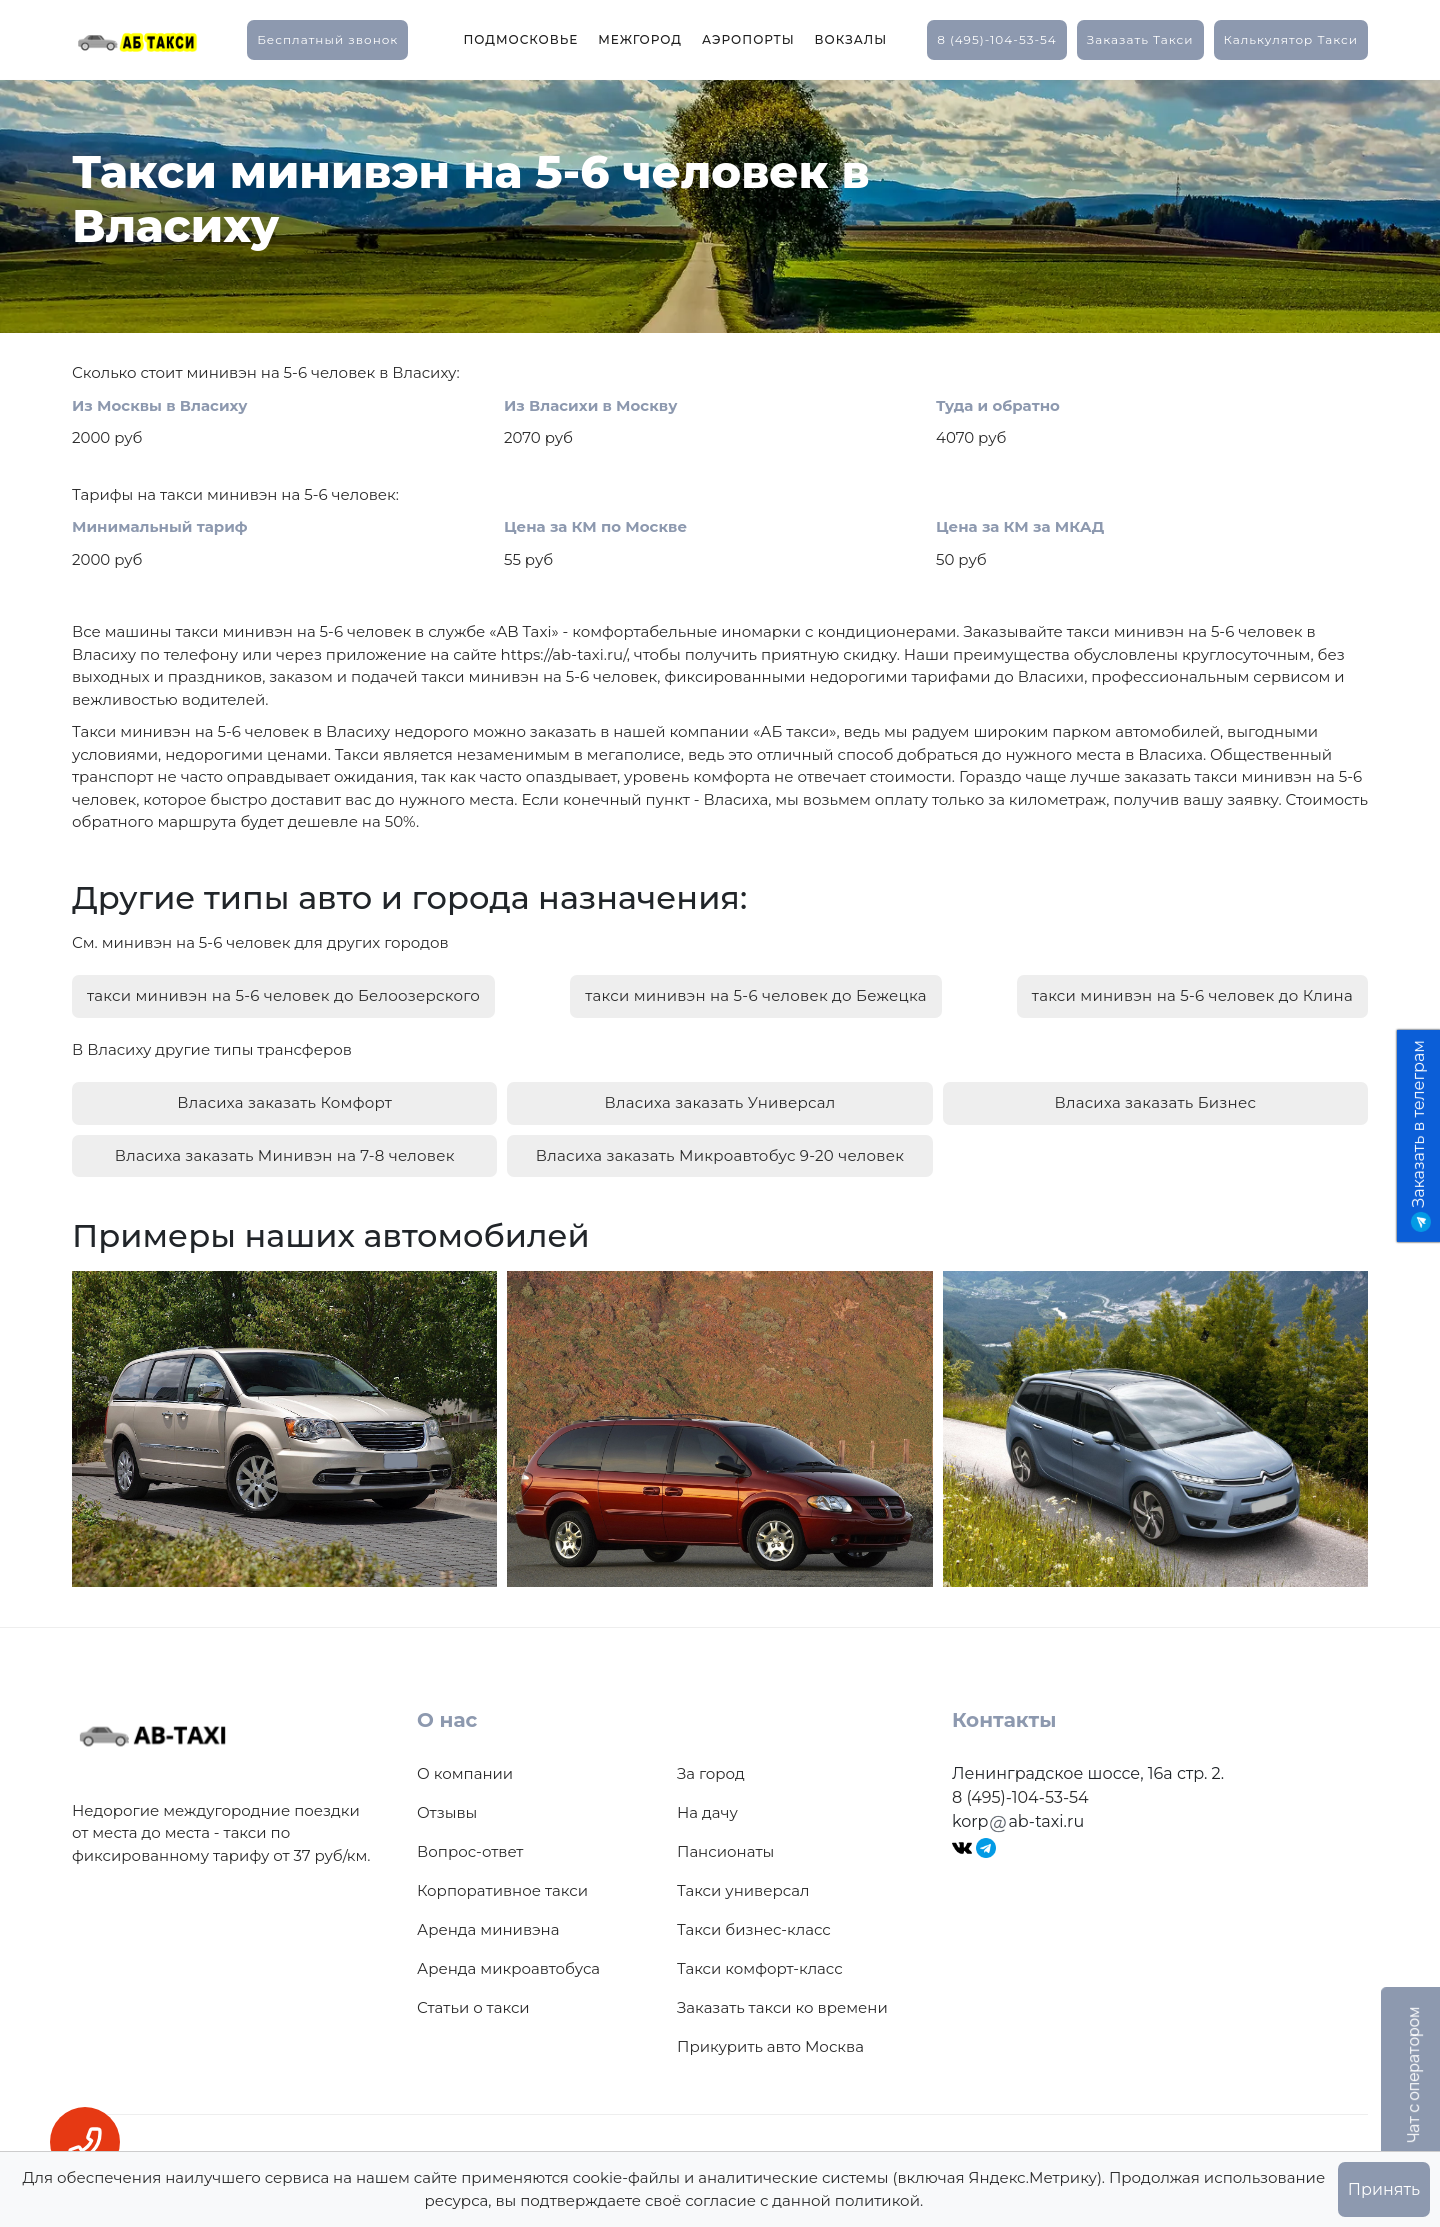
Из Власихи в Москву (590, 405)
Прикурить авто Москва (770, 2046)
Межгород (640, 39)
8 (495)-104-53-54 (997, 39)
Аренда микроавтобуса (508, 1968)
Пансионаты (725, 1851)
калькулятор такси (1291, 39)
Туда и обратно (998, 405)
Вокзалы (851, 39)
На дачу (707, 1812)
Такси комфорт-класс (760, 1968)
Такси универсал (743, 1890)
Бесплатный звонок (327, 39)
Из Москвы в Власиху (159, 405)
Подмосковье (520, 39)
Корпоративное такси (502, 1890)
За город (711, 1773)
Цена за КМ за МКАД (1020, 526)
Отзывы (447, 1812)
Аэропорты (748, 39)
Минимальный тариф (160, 526)
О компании (465, 1773)
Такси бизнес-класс (754, 1929)
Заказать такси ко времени (782, 2007)
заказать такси (1140, 39)
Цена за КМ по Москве (595, 526)
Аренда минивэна (488, 1929)
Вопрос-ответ (470, 1851)
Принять (1384, 2189)
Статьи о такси (473, 2007)
